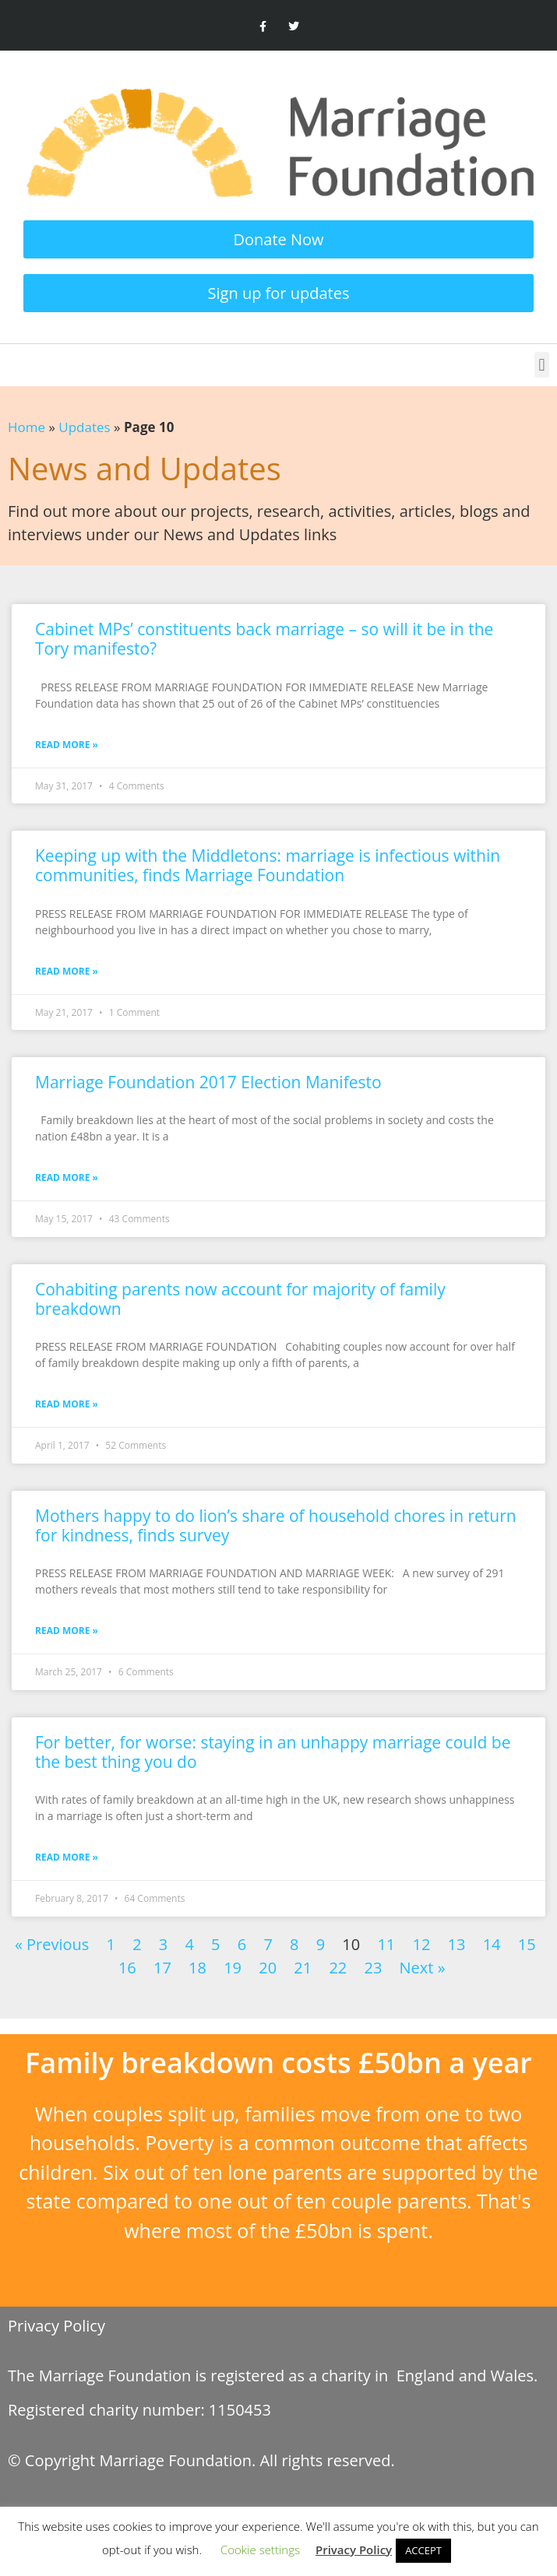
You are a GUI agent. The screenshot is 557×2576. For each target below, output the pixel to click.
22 (338, 1967)
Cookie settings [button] (260, 2549)
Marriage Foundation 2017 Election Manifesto (208, 1082)
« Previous (52, 1944)
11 (386, 1944)
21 (303, 1967)
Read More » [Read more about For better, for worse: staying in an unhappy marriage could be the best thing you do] (66, 1857)
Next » (423, 1967)
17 (162, 1967)
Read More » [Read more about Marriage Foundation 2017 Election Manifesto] (66, 1177)
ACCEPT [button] (423, 2550)
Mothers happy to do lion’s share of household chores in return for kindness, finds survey (275, 1525)
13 (457, 1944)
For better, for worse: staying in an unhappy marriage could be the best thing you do (272, 1752)
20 (268, 1967)
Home (26, 427)
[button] (541, 365)
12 (421, 1944)
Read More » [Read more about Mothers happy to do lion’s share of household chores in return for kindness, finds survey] (66, 1630)
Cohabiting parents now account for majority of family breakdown (240, 1299)
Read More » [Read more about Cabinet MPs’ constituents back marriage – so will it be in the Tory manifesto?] (66, 744)
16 (127, 1967)
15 (527, 1944)
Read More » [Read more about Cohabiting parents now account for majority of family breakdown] (66, 1404)
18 (197, 1967)
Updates (84, 427)
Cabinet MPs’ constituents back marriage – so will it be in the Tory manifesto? (264, 638)
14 (492, 1944)
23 (373, 1967)
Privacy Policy (56, 2325)
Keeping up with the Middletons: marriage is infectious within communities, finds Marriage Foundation (267, 865)
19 (232, 1967)
